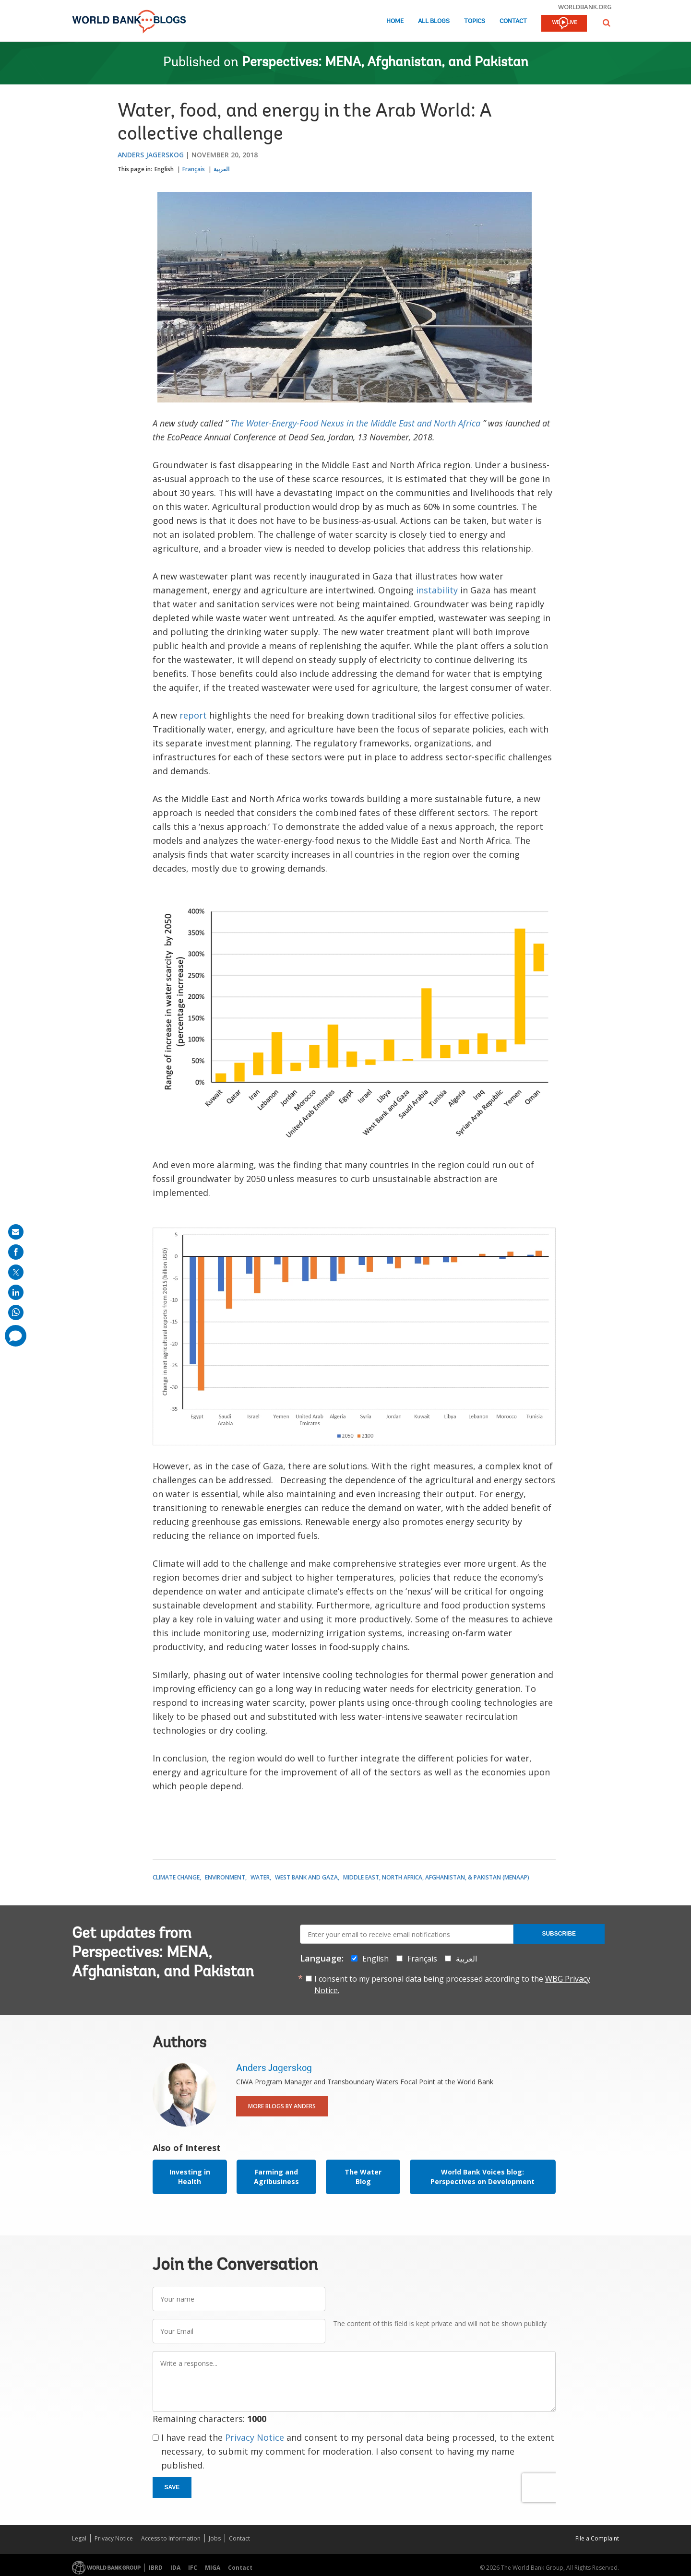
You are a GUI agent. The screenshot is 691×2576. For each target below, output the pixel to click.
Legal (79, 2538)
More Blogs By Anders (282, 2106)
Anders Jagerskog (151, 154)
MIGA (212, 2568)
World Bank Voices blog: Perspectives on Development (482, 2176)
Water (260, 1877)
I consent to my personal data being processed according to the (452, 1984)
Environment (225, 1877)
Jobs (215, 2538)
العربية (221, 169)
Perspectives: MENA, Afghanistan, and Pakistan (385, 63)
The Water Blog (363, 2176)
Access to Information (171, 2538)
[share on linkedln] (16, 1292)
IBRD (156, 2568)
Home (395, 21)
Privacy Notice (254, 2437)
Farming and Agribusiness (276, 2176)
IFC (192, 2568)
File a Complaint (597, 2538)
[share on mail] (16, 1232)
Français (193, 169)
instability (437, 590)
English (164, 169)
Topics (474, 21)
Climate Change (176, 1877)
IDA (175, 2568)
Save (172, 2487)
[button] (606, 23)
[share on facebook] (16, 1252)
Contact (513, 21)
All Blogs (434, 21)
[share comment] (15, 1336)
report (193, 715)
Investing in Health (189, 2176)
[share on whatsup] (16, 1312)
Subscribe (559, 1933)
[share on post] (16, 1272)
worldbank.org (585, 7)
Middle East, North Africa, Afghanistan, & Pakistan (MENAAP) (436, 1877)
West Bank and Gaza (306, 1877)
